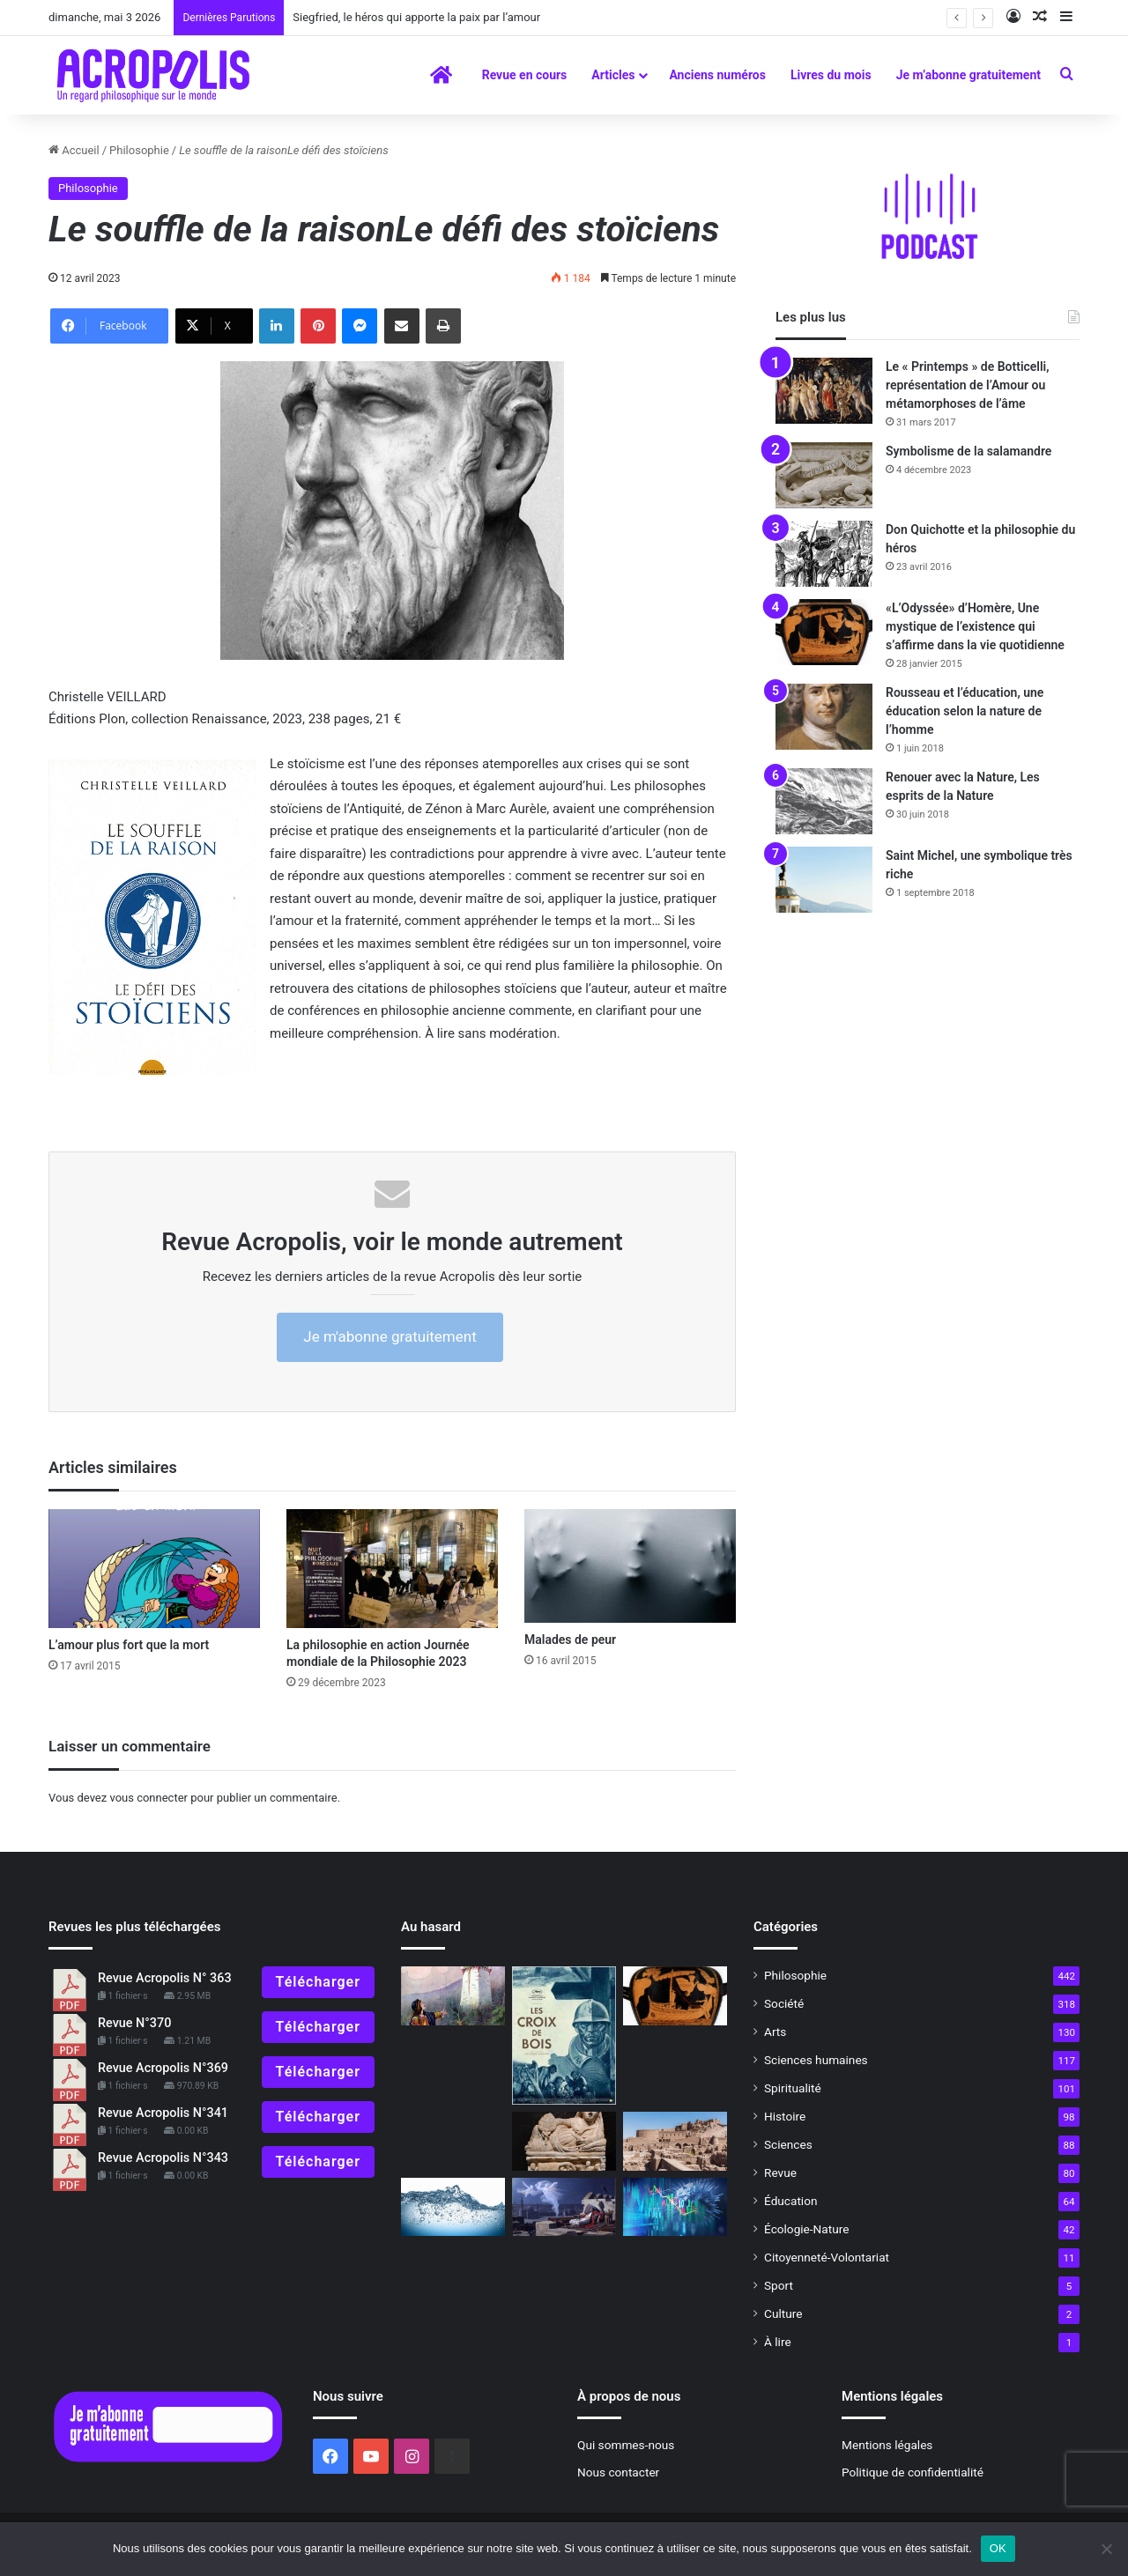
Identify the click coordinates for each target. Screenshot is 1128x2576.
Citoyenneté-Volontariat (826, 2257)
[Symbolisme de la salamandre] (824, 475)
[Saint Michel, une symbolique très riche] (824, 880)
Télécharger (318, 1981)
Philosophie (139, 150)
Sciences (788, 2144)
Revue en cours (525, 75)
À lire (777, 2342)
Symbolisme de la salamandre (968, 451)
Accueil (74, 150)
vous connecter (148, 1797)
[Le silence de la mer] (453, 2207)
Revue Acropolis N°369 (163, 2068)
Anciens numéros (717, 75)
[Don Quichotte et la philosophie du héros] (824, 554)
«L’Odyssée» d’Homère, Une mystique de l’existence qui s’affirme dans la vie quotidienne (975, 626)
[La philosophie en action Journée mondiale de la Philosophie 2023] (392, 1568)
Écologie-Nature (806, 2229)
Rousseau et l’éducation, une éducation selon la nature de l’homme (964, 711)
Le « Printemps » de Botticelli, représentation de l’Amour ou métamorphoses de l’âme (968, 385)
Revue (780, 2172)
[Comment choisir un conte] (453, 1995)
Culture (783, 2313)
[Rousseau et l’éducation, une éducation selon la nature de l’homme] (824, 717)
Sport (778, 2285)
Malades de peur (570, 1639)
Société (784, 2003)
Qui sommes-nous (625, 2445)
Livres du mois (831, 75)
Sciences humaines (816, 2060)
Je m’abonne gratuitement (968, 75)
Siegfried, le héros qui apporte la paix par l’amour (416, 17)
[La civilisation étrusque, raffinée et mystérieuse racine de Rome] (564, 2141)
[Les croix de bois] (564, 2035)
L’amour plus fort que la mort (128, 1645)
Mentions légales (887, 2445)
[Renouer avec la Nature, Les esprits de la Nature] (824, 801)
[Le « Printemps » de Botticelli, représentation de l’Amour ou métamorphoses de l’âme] (824, 391)
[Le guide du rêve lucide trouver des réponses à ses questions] (564, 2207)
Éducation (791, 2201)
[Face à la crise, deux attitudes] (675, 2207)
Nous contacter (618, 2472)
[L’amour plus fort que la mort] (154, 1568)
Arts (775, 2032)
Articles (612, 75)
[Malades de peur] (630, 1566)
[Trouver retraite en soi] (675, 2141)
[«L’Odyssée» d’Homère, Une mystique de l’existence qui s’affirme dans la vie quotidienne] (824, 632)
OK (998, 2548)
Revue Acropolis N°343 (163, 2157)
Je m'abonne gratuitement (389, 1336)
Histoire (784, 2116)
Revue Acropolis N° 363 (165, 1978)
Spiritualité (792, 2088)
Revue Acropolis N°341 (163, 2113)
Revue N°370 (134, 2023)
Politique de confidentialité (912, 2472)
